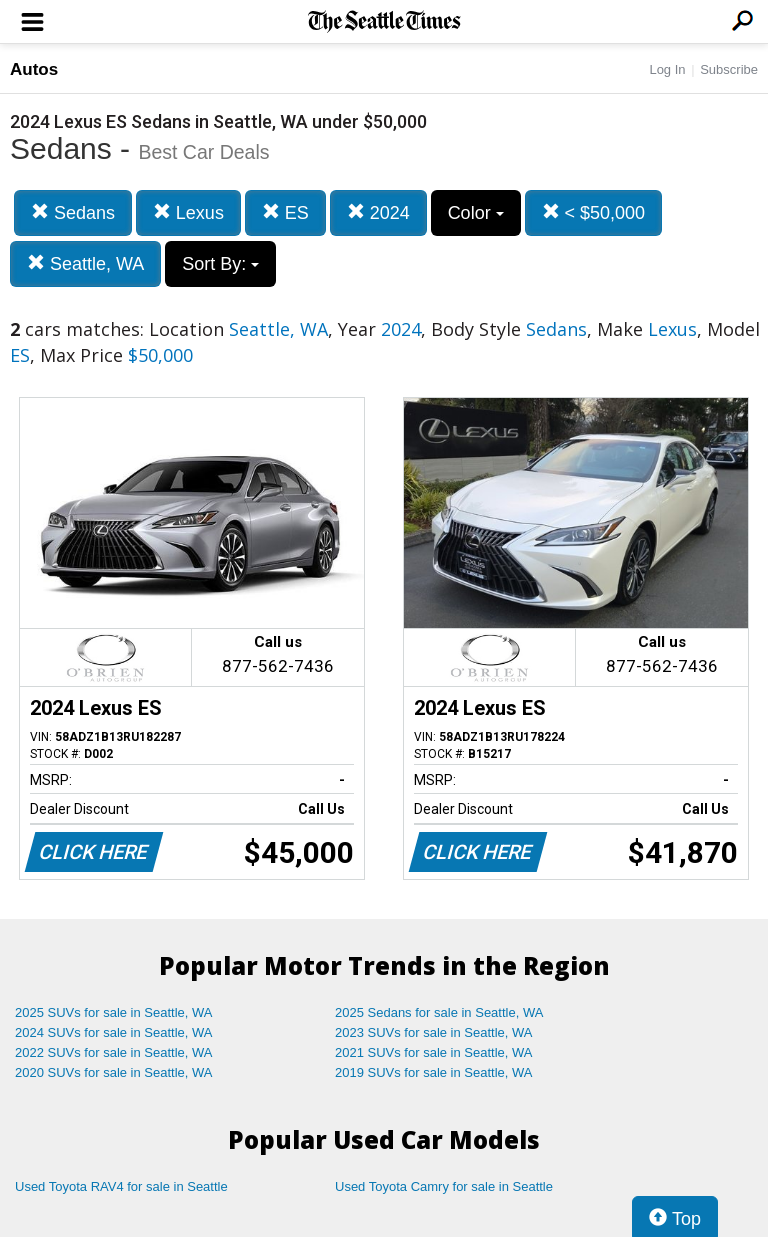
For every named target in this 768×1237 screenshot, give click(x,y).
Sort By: (220, 264)
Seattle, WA (85, 263)
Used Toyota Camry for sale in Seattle (444, 1186)
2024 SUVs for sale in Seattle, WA (114, 1032)
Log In (667, 69)
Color (476, 213)
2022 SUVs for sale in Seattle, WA (114, 1052)
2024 (378, 212)
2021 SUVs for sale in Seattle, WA (434, 1052)
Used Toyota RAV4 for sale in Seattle (121, 1186)
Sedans (73, 212)
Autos (34, 69)
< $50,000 (594, 212)
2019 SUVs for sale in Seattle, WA (434, 1072)
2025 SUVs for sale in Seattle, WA (114, 1012)
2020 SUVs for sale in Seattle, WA (114, 1072)
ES (285, 212)
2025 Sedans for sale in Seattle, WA (439, 1012)
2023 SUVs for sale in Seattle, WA (434, 1032)
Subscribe (729, 69)
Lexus (188, 212)
